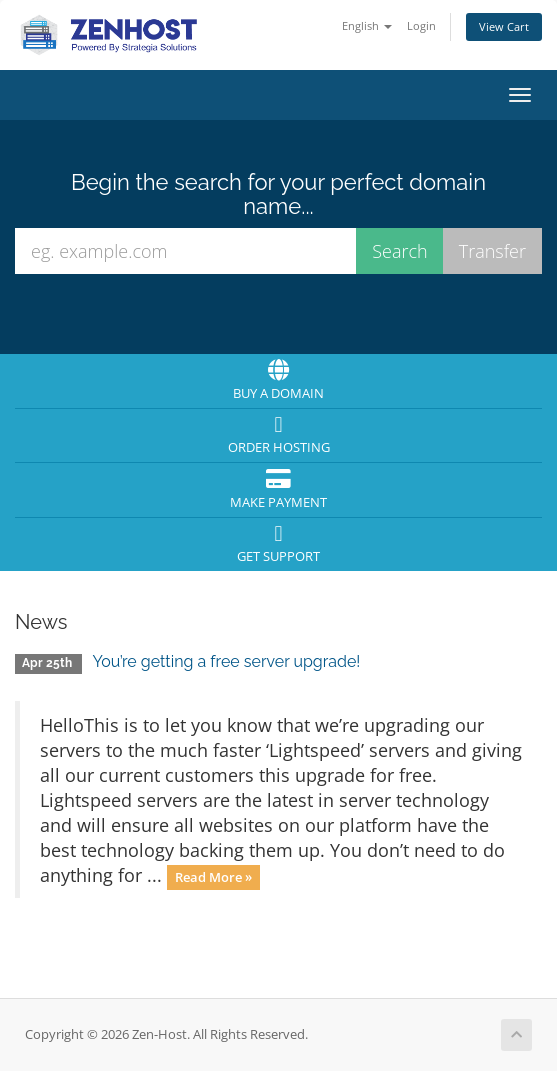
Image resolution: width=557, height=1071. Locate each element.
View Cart (504, 26)
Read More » (213, 877)
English (367, 25)
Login (421, 25)
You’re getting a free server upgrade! (226, 661)
